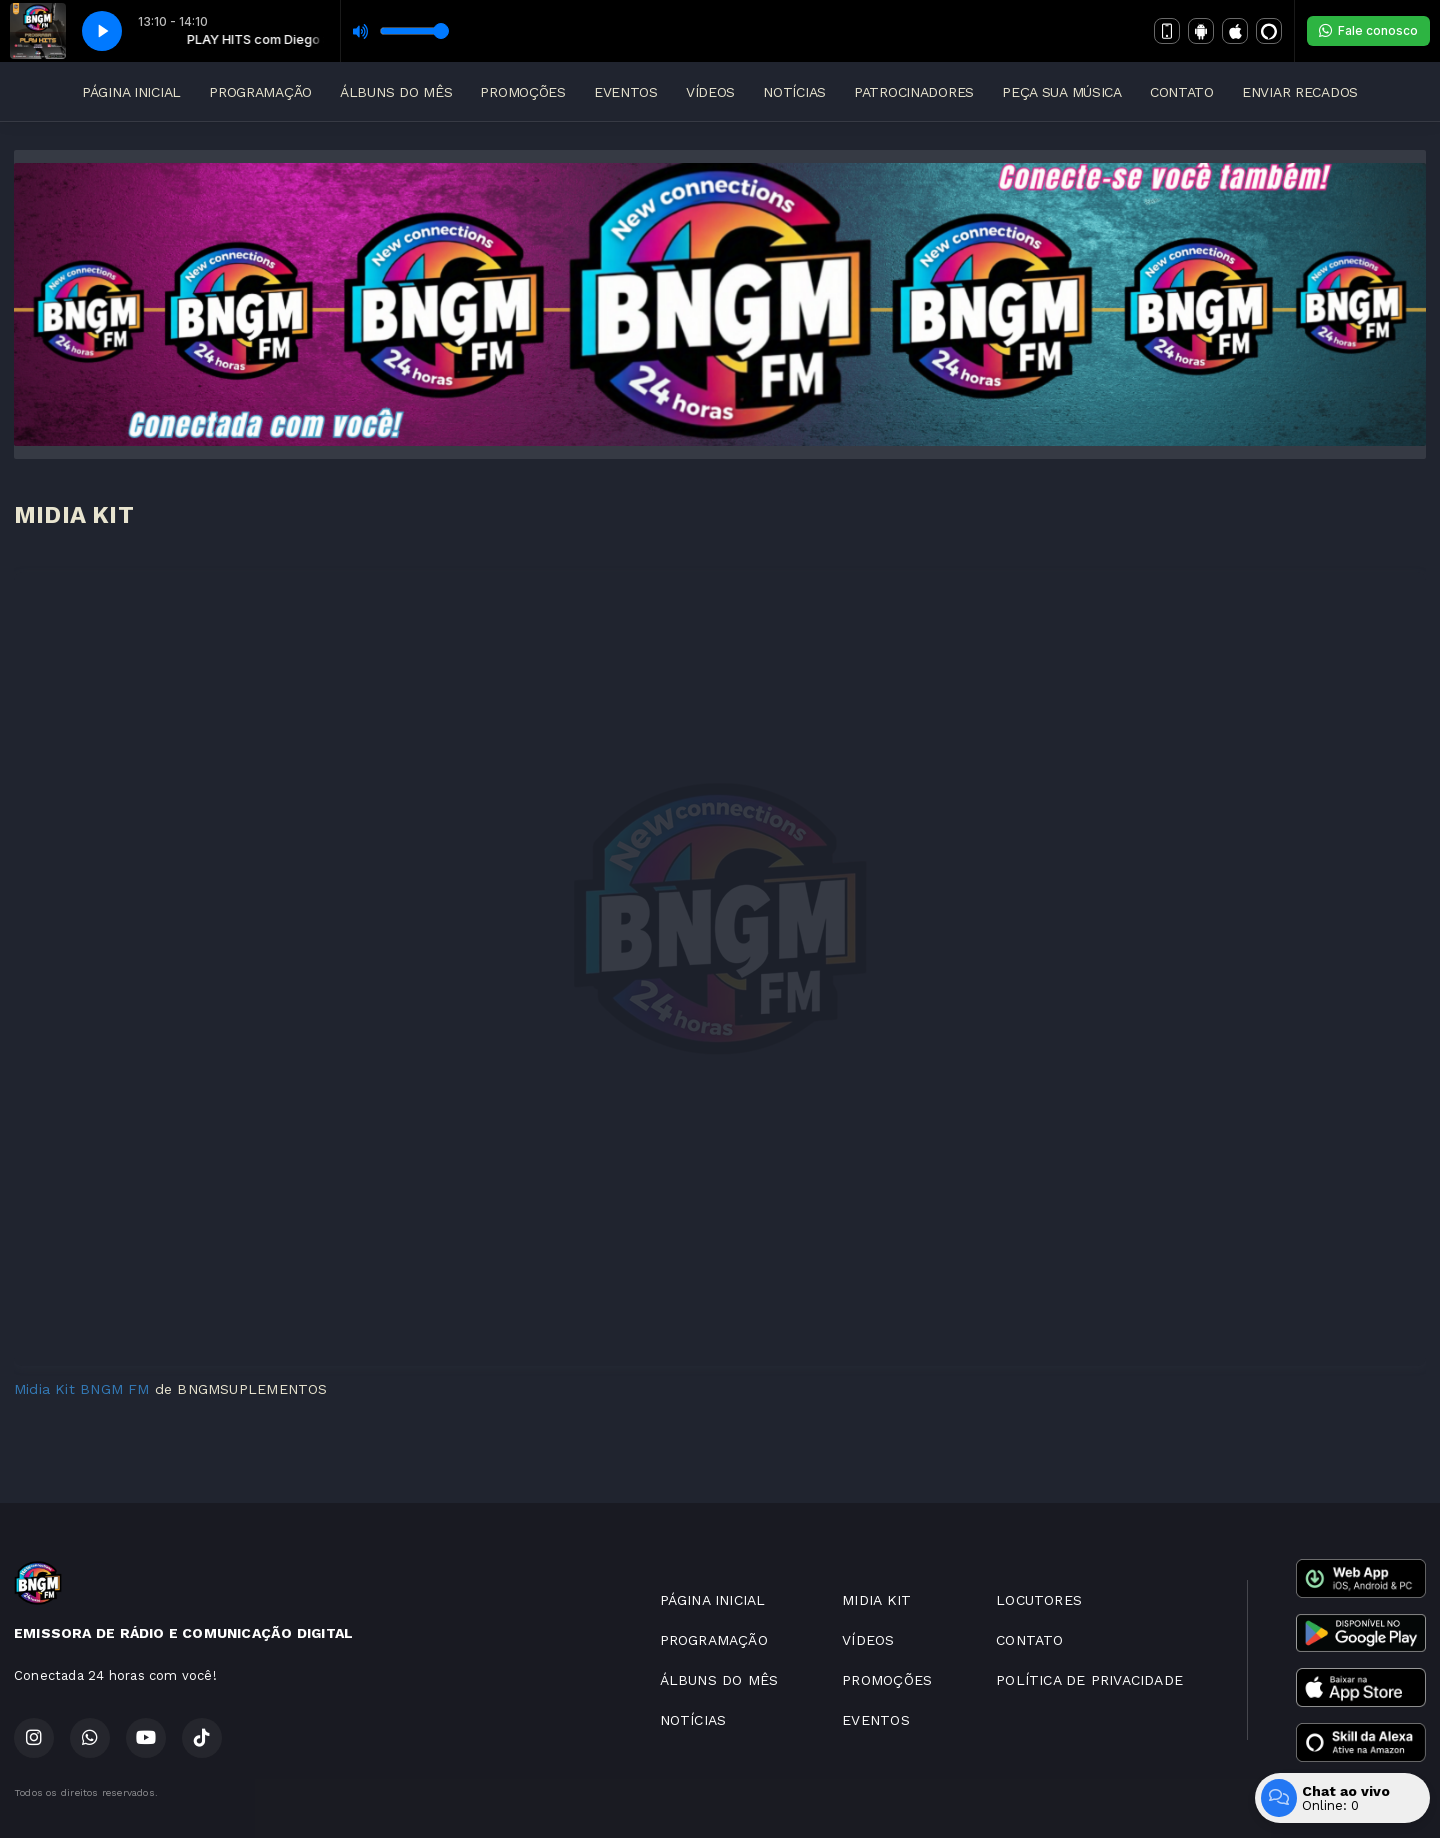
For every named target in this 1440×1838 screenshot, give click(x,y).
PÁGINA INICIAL (131, 92)
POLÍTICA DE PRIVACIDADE (1089, 1680)
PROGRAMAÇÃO (260, 92)
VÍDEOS (710, 92)
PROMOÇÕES (522, 92)
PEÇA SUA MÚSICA (1062, 92)
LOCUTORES (1039, 1600)
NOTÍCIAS (794, 92)
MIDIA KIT (876, 1600)
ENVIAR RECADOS (1300, 92)
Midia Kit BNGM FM (82, 1389)
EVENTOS (626, 92)
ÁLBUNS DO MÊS (396, 92)
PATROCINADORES (914, 92)
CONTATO (1182, 92)
